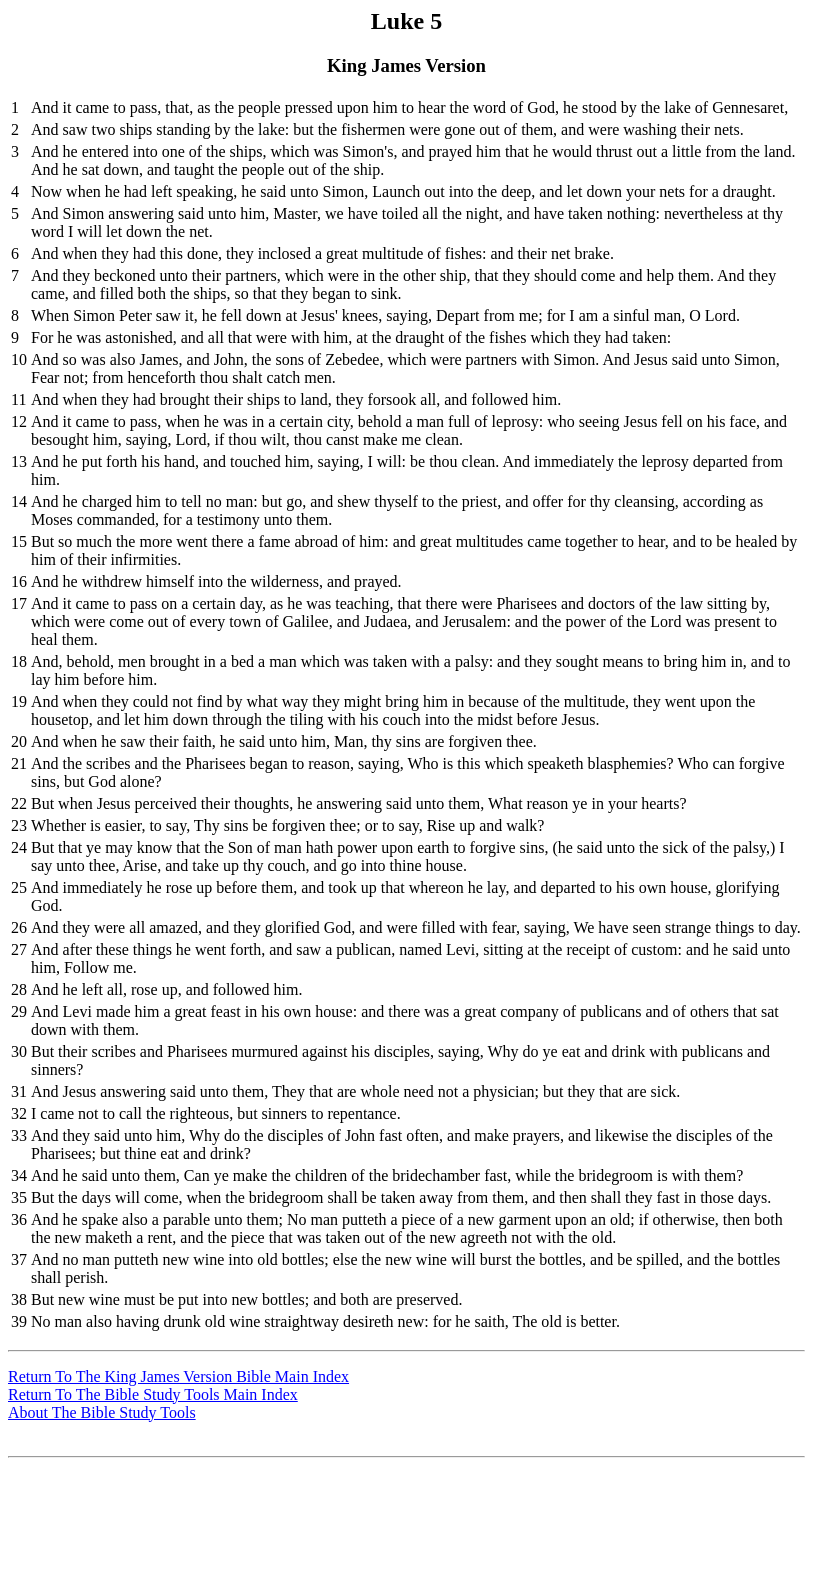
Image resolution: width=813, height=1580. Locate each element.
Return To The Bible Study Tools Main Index (153, 1394)
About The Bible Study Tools (102, 1412)
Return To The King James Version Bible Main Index (178, 1376)
